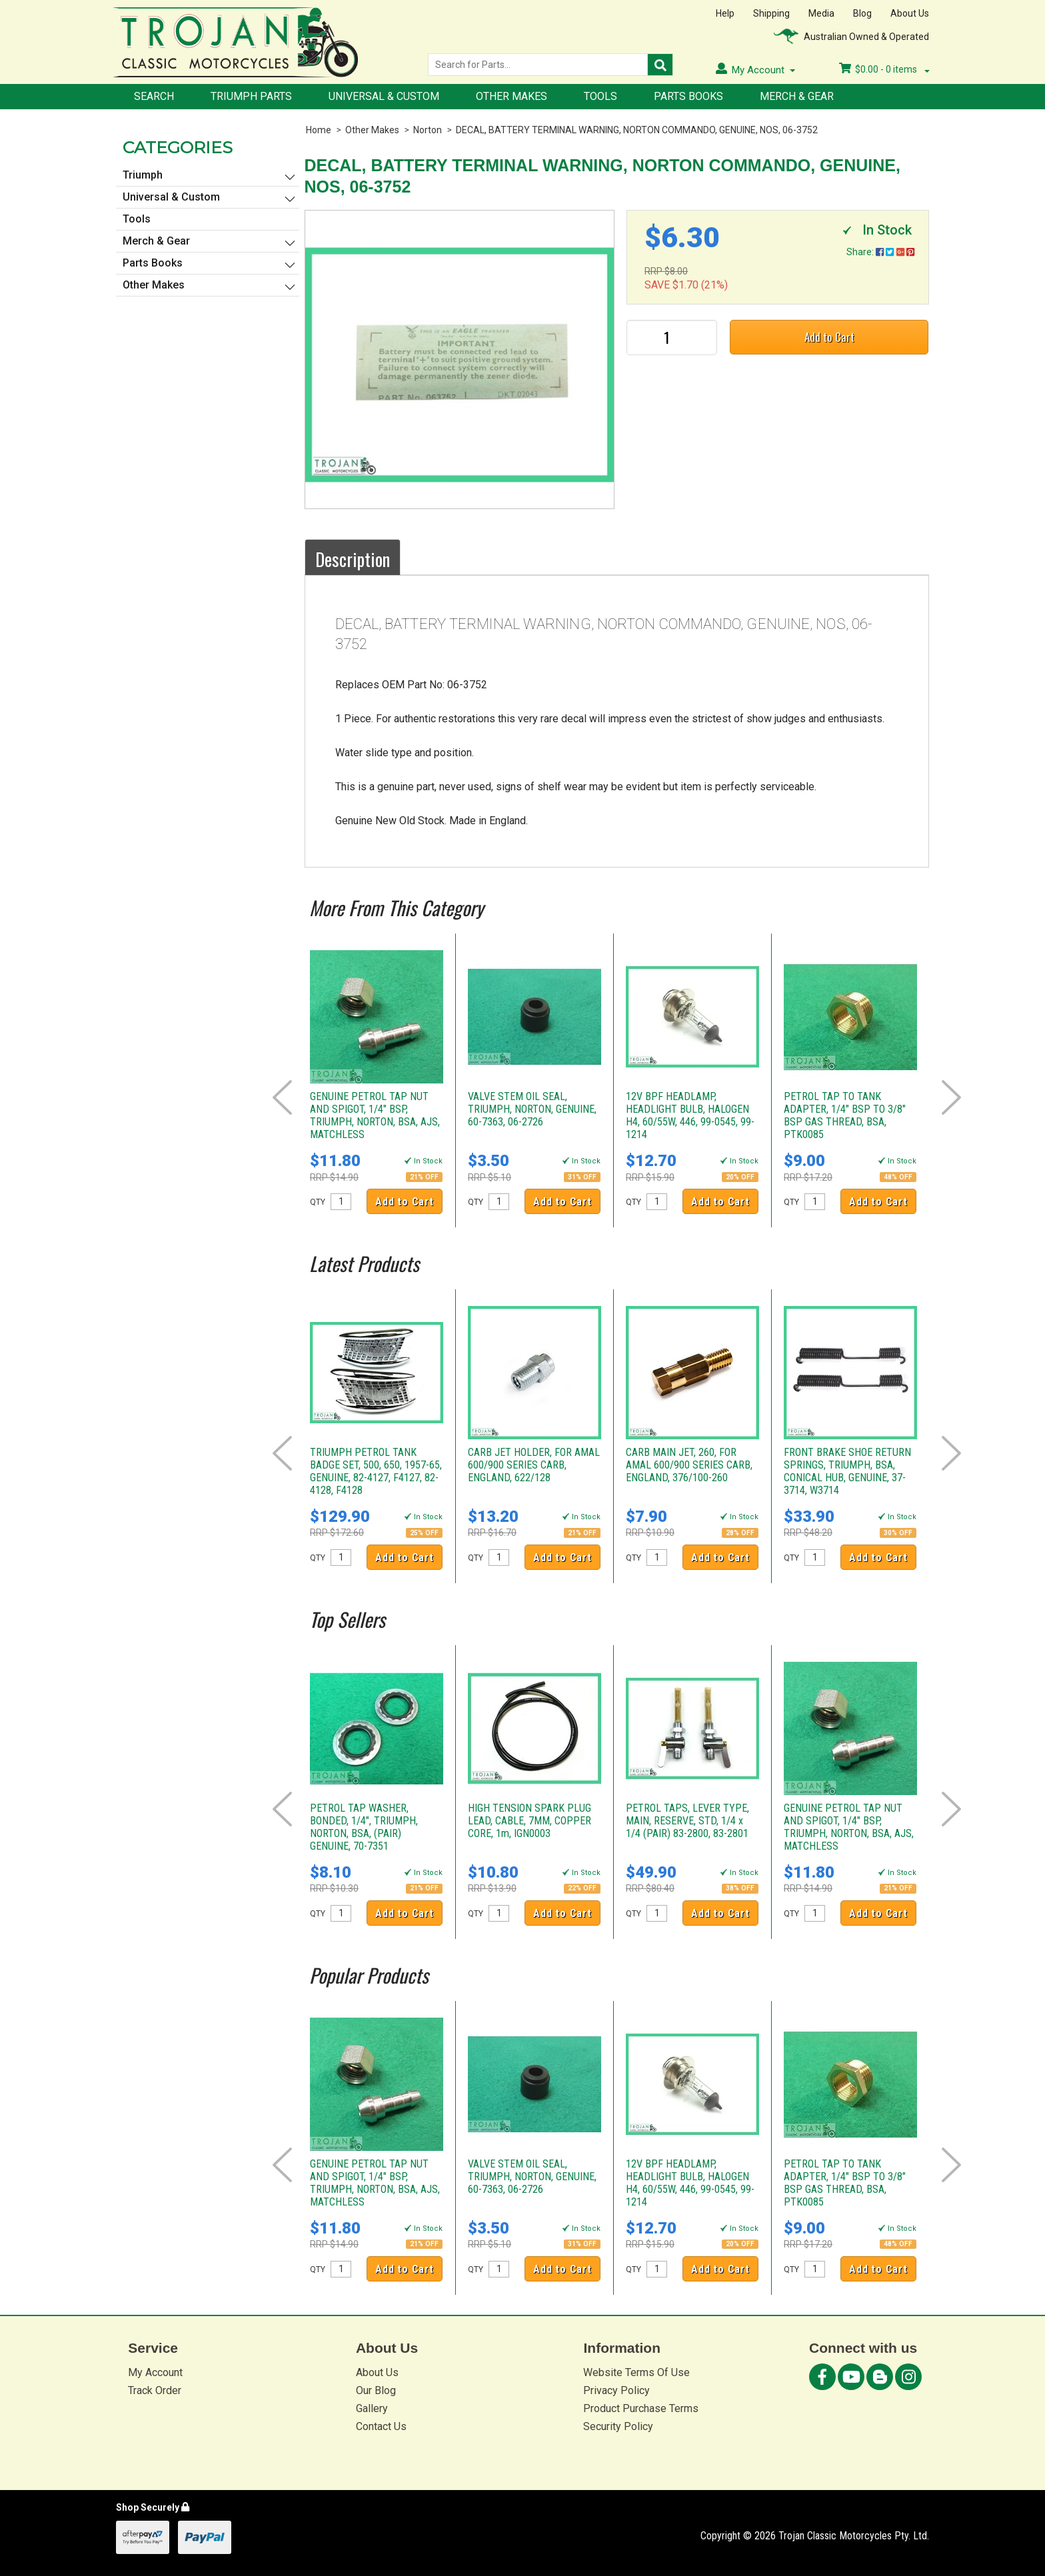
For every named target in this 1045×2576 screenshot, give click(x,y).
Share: (880, 252)
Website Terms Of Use (636, 2372)
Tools (600, 96)
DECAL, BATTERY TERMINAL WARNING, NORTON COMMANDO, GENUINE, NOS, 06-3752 (637, 130)
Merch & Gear (797, 96)
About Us (909, 13)
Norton (427, 130)
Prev (282, 1097)
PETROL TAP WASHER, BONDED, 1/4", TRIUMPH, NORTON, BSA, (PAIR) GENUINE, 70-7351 (364, 1827)
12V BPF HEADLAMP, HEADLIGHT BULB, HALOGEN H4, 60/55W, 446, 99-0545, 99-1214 (690, 1115)
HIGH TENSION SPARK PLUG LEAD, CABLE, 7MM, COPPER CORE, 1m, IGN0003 (529, 1821)
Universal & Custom (384, 96)
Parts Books (688, 96)
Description (352, 559)
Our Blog (376, 2390)
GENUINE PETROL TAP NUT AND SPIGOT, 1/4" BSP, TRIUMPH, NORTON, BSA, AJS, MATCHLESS (375, 1115)
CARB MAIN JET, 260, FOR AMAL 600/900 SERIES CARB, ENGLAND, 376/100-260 (689, 1465)
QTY (317, 1202)
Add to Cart (829, 336)
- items (884, 69)
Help (725, 13)
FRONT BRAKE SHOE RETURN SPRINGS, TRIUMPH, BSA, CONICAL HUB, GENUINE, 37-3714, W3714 (847, 1471)
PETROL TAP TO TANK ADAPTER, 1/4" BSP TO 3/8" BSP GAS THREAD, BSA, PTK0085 (845, 1115)
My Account (155, 2372)
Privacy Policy (616, 2390)
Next (951, 1097)
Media (821, 13)
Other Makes (511, 96)
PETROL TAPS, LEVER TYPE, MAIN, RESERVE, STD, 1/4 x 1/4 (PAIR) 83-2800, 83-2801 (687, 1821)
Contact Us (381, 2426)
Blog (862, 13)
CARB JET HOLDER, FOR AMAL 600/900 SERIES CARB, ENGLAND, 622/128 (534, 1465)
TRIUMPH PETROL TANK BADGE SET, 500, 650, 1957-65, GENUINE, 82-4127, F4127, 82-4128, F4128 (376, 1471)
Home (318, 130)
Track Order (154, 2390)
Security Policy (618, 2426)
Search (154, 96)
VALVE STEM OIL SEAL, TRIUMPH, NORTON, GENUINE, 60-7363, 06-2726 (532, 1109)
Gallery (372, 2408)
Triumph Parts (251, 96)
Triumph (143, 175)
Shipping (771, 13)
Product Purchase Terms (640, 2408)
